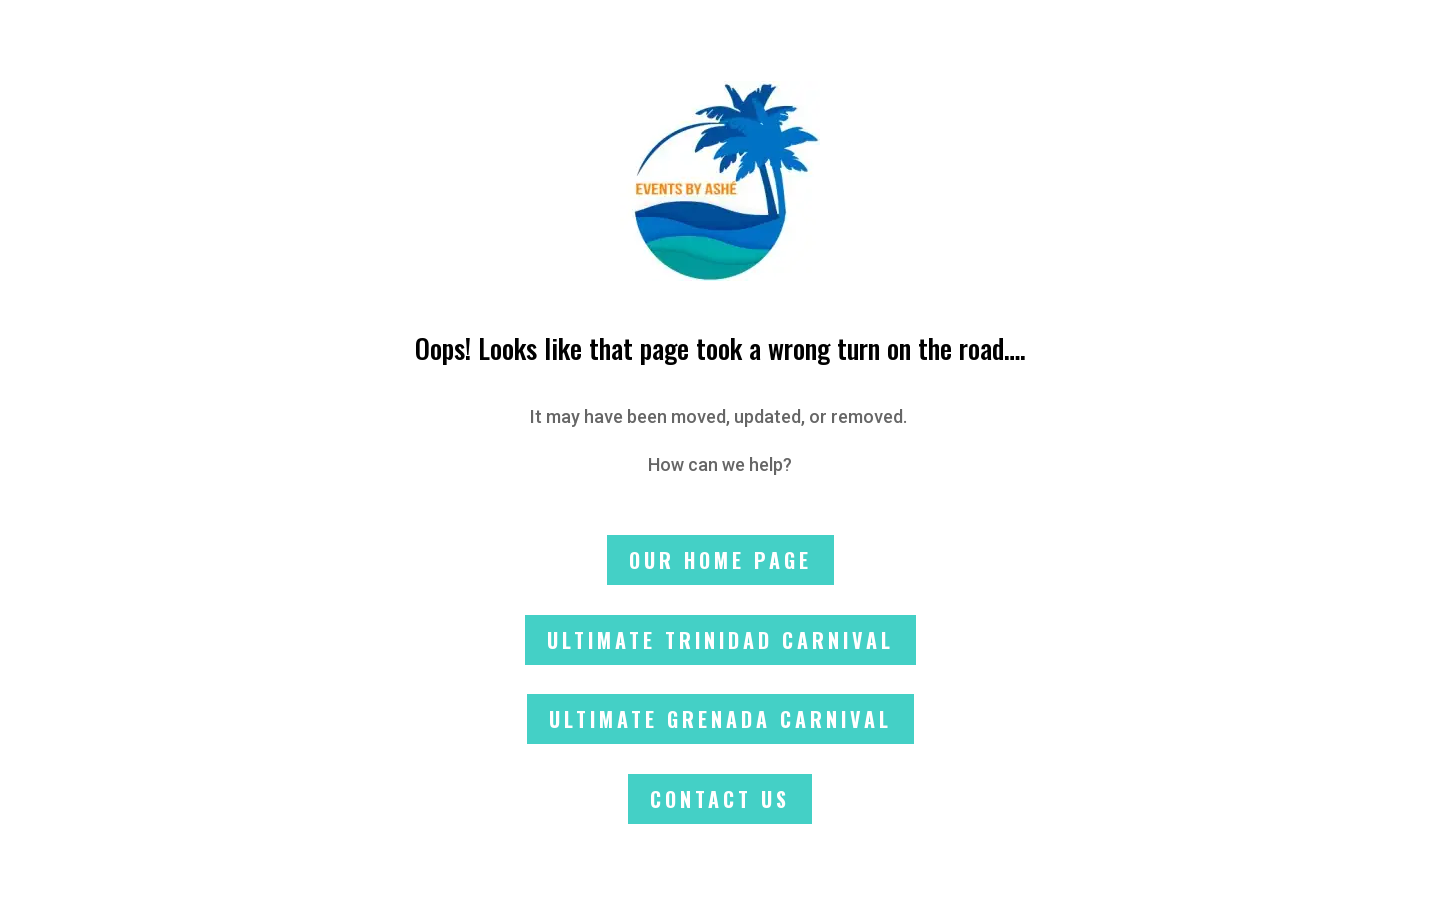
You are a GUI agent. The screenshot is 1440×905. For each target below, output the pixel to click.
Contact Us (720, 799)
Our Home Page (720, 560)
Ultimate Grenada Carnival (720, 719)
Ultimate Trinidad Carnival (720, 640)
